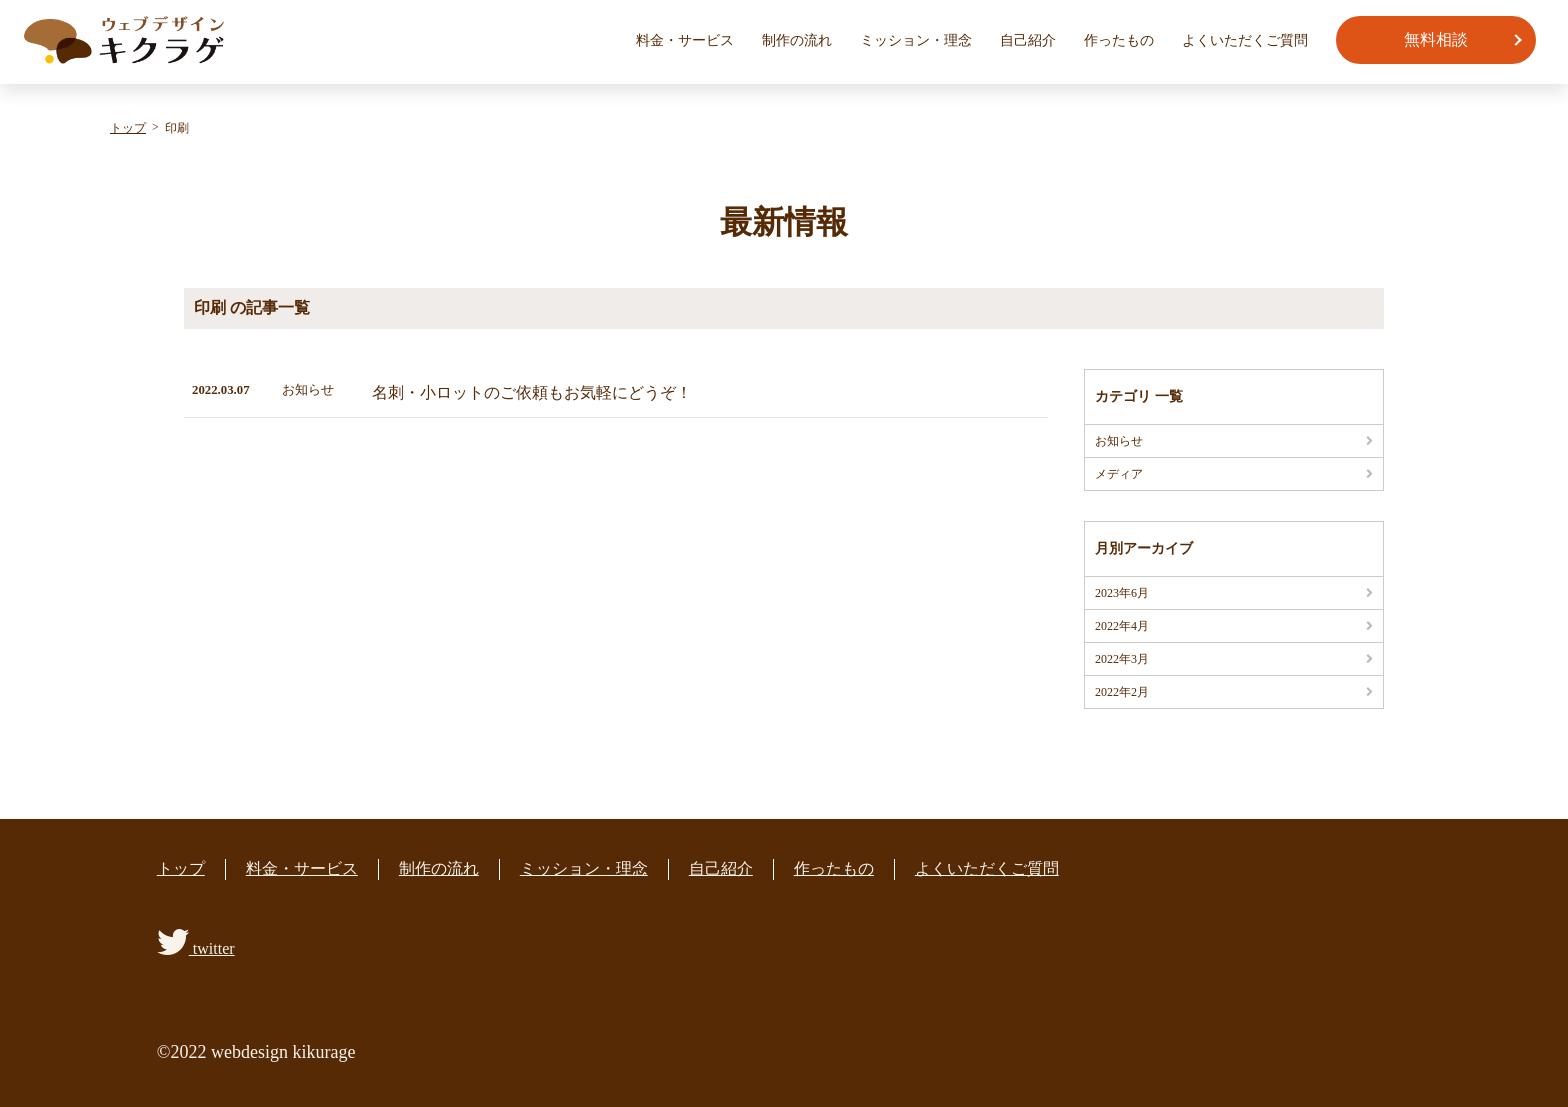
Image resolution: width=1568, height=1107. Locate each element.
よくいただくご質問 (1245, 40)
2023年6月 (1122, 593)
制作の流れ (797, 40)
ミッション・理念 (916, 40)
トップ (181, 868)
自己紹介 (1028, 40)
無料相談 (1436, 39)
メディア (1119, 474)
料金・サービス (685, 40)
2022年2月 (1122, 692)
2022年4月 (1122, 626)
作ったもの (1119, 40)
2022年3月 (1122, 659)
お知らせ (1119, 441)
